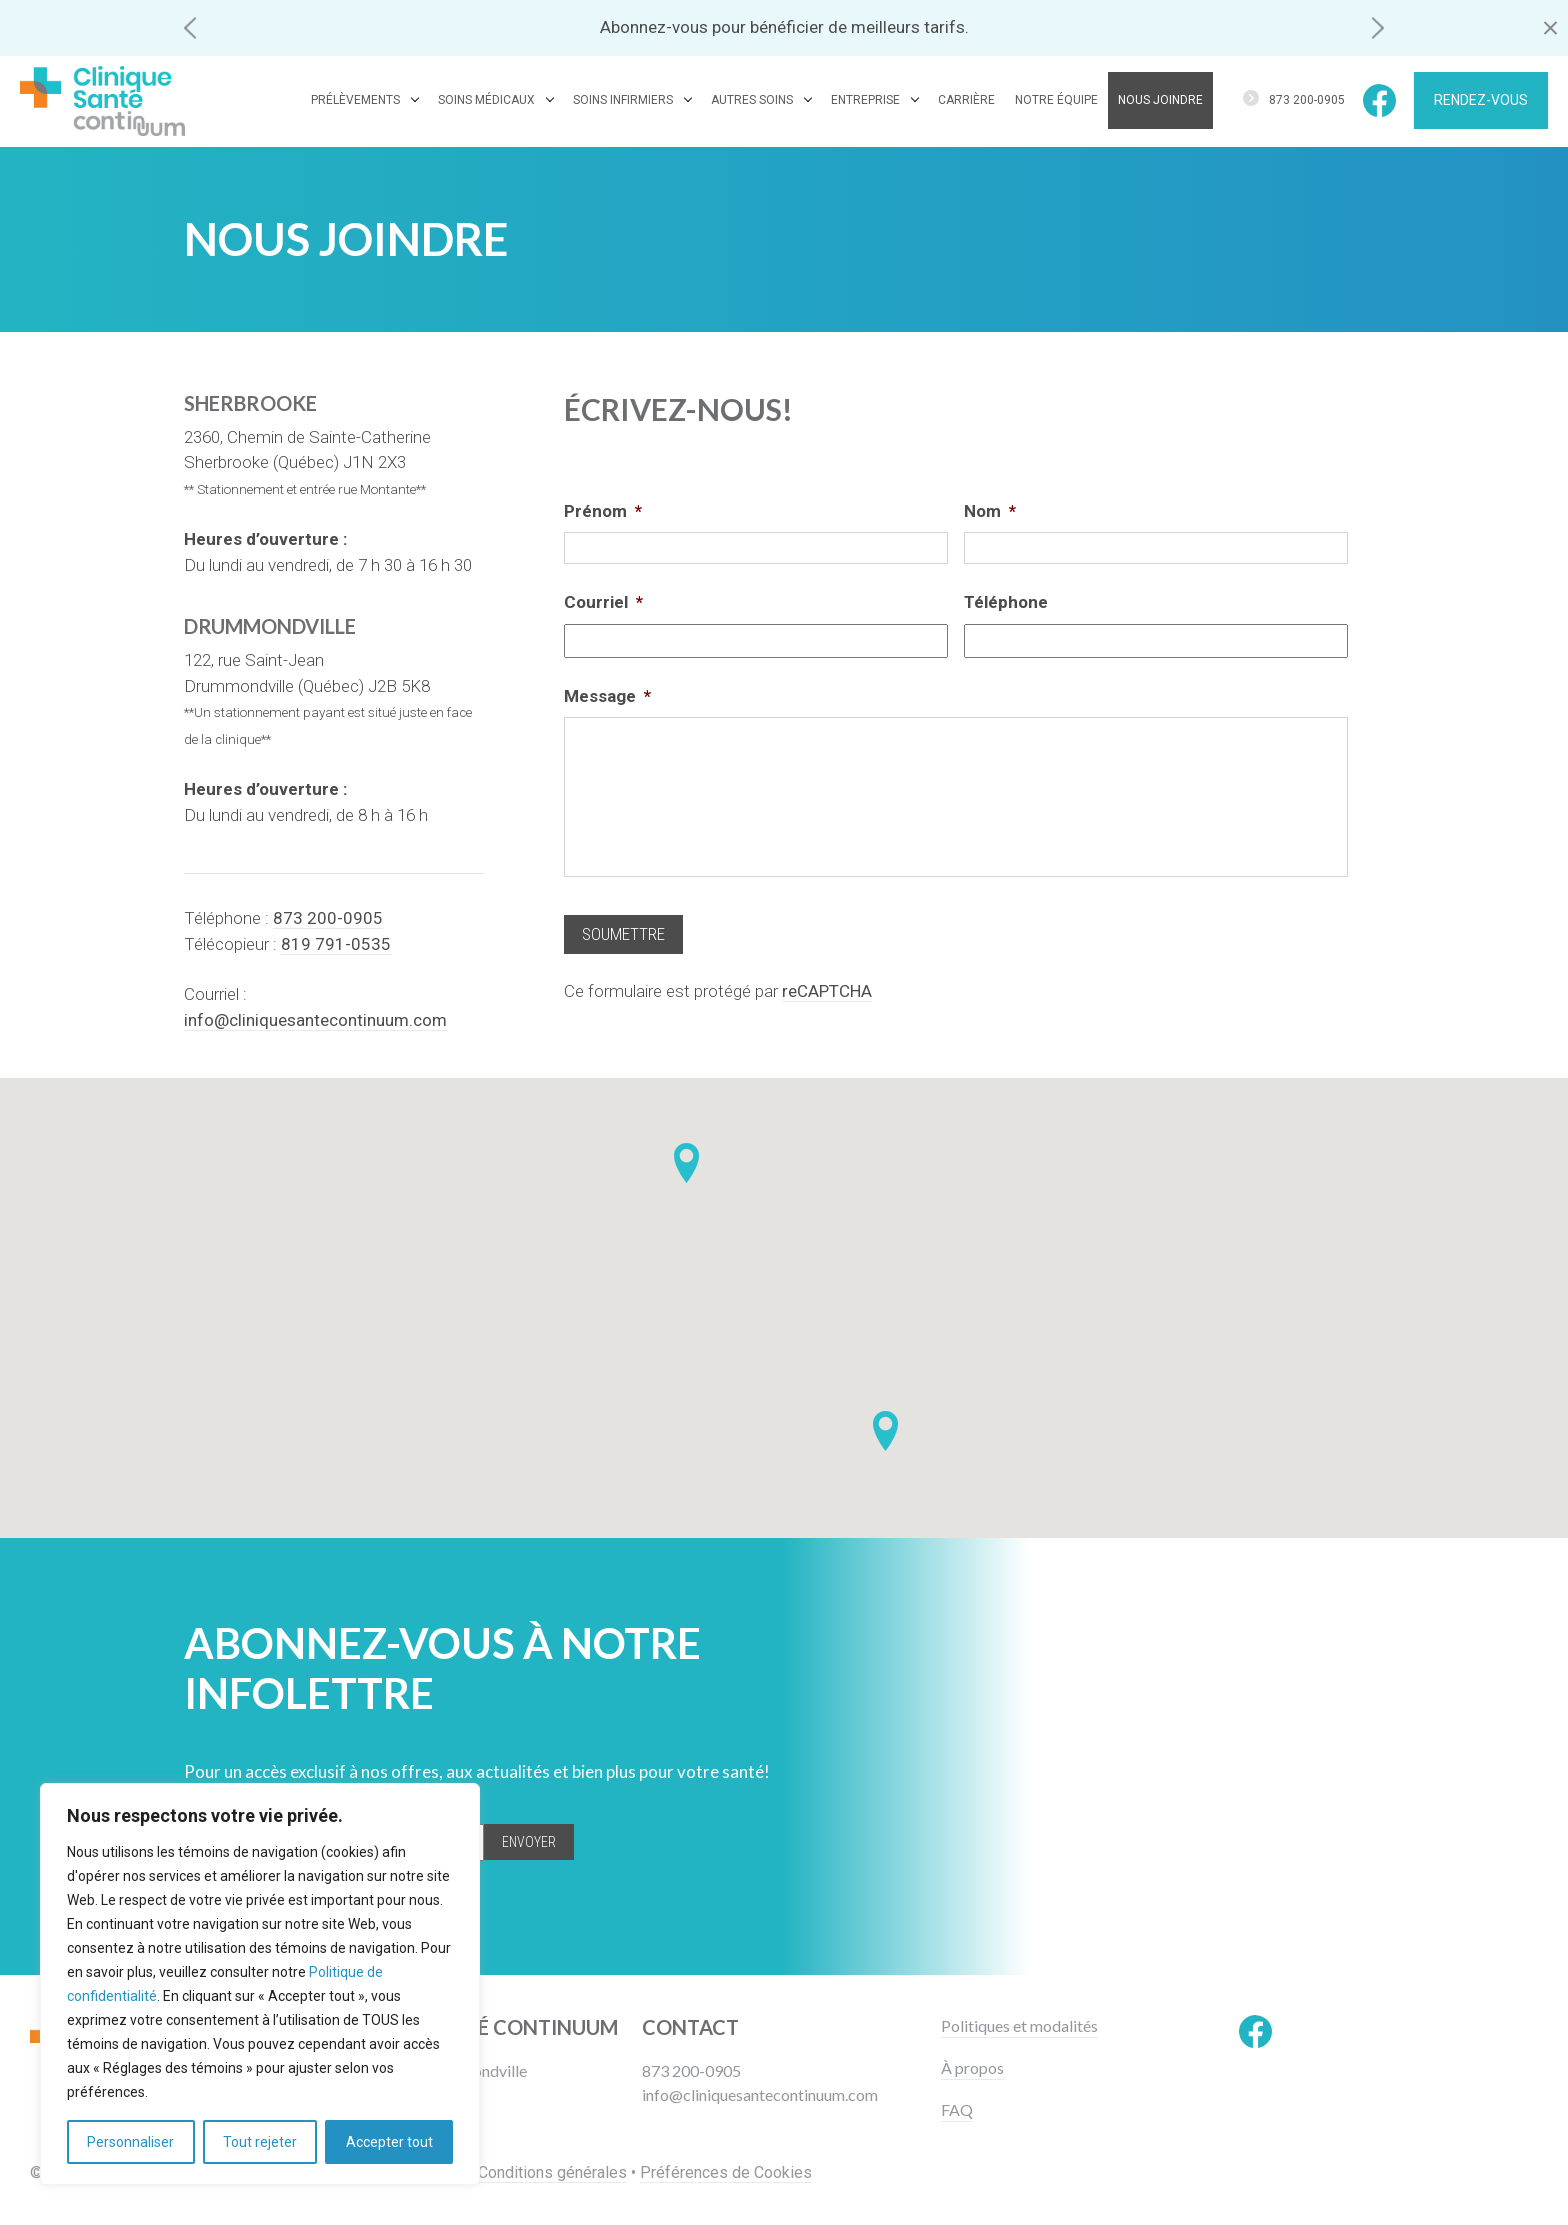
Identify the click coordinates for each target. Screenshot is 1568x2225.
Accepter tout (389, 2142)
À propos (972, 2068)
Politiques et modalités (1019, 2026)
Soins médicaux (486, 100)
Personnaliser (130, 2142)
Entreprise (865, 100)
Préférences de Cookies (726, 2172)
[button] (190, 27)
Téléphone (1006, 602)
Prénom (603, 511)
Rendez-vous (1481, 100)
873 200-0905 (1307, 100)
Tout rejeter (260, 2142)
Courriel (603, 602)
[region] (260, 1984)
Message (607, 696)
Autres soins (752, 100)
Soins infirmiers (623, 100)
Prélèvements (355, 100)
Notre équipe (1056, 100)
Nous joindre (1160, 100)
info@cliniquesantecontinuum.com (760, 2094)
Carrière (966, 100)
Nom (990, 511)
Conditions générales (552, 2172)
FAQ (957, 2110)
